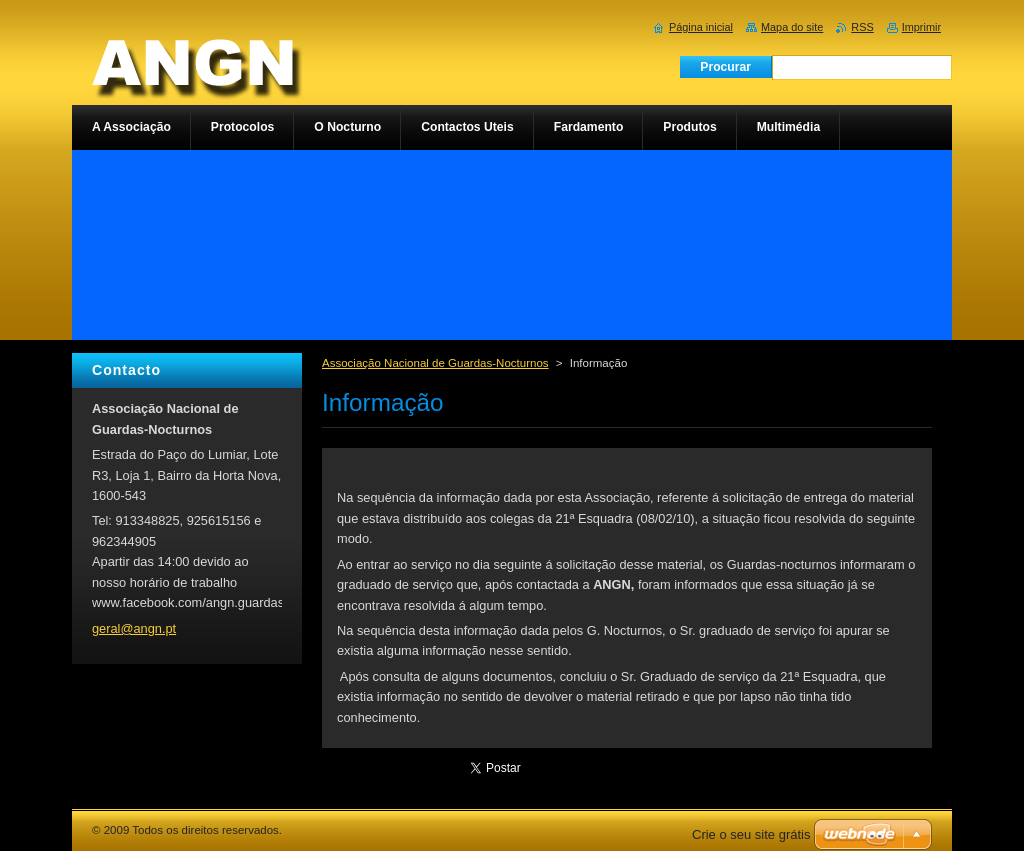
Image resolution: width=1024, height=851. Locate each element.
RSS (862, 27)
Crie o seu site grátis (751, 834)
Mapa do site (792, 27)
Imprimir (921, 27)
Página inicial (701, 27)
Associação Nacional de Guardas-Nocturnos (435, 363)
